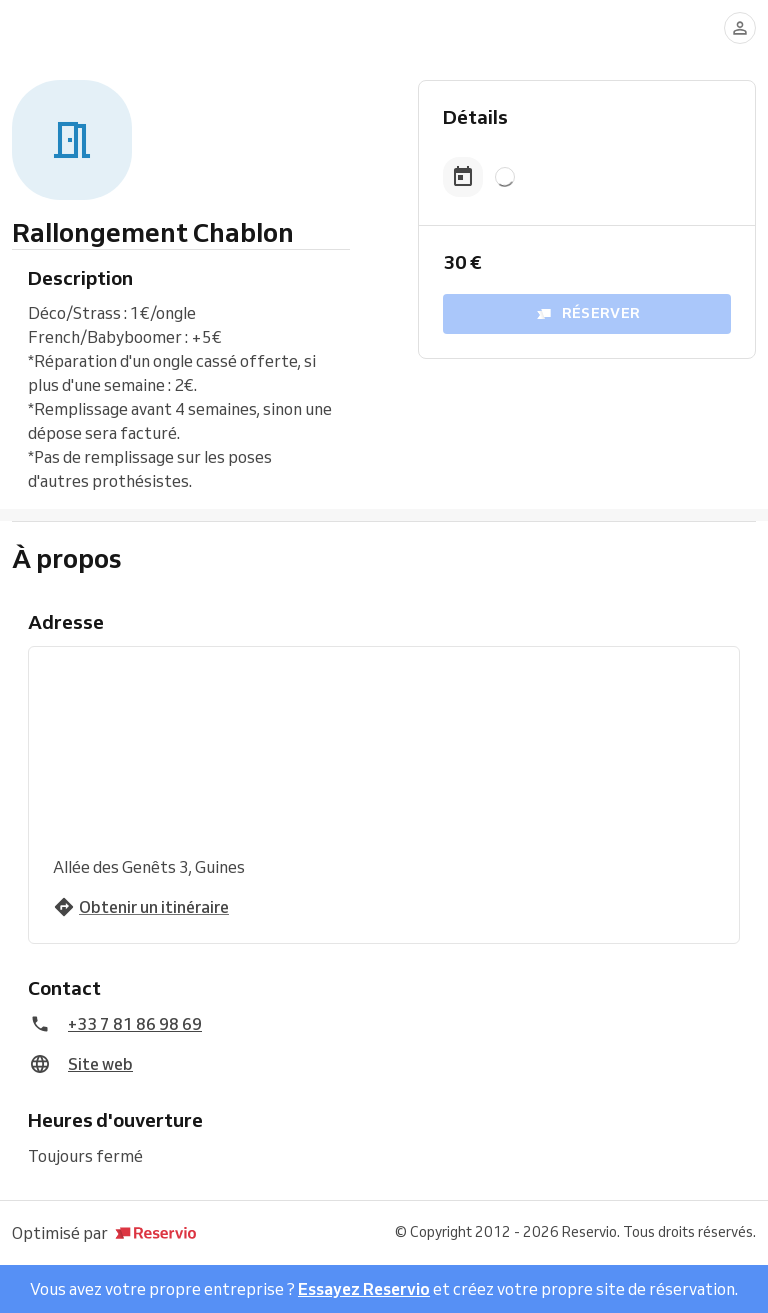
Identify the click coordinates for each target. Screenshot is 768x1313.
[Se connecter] (740, 28)
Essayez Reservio (364, 1289)
